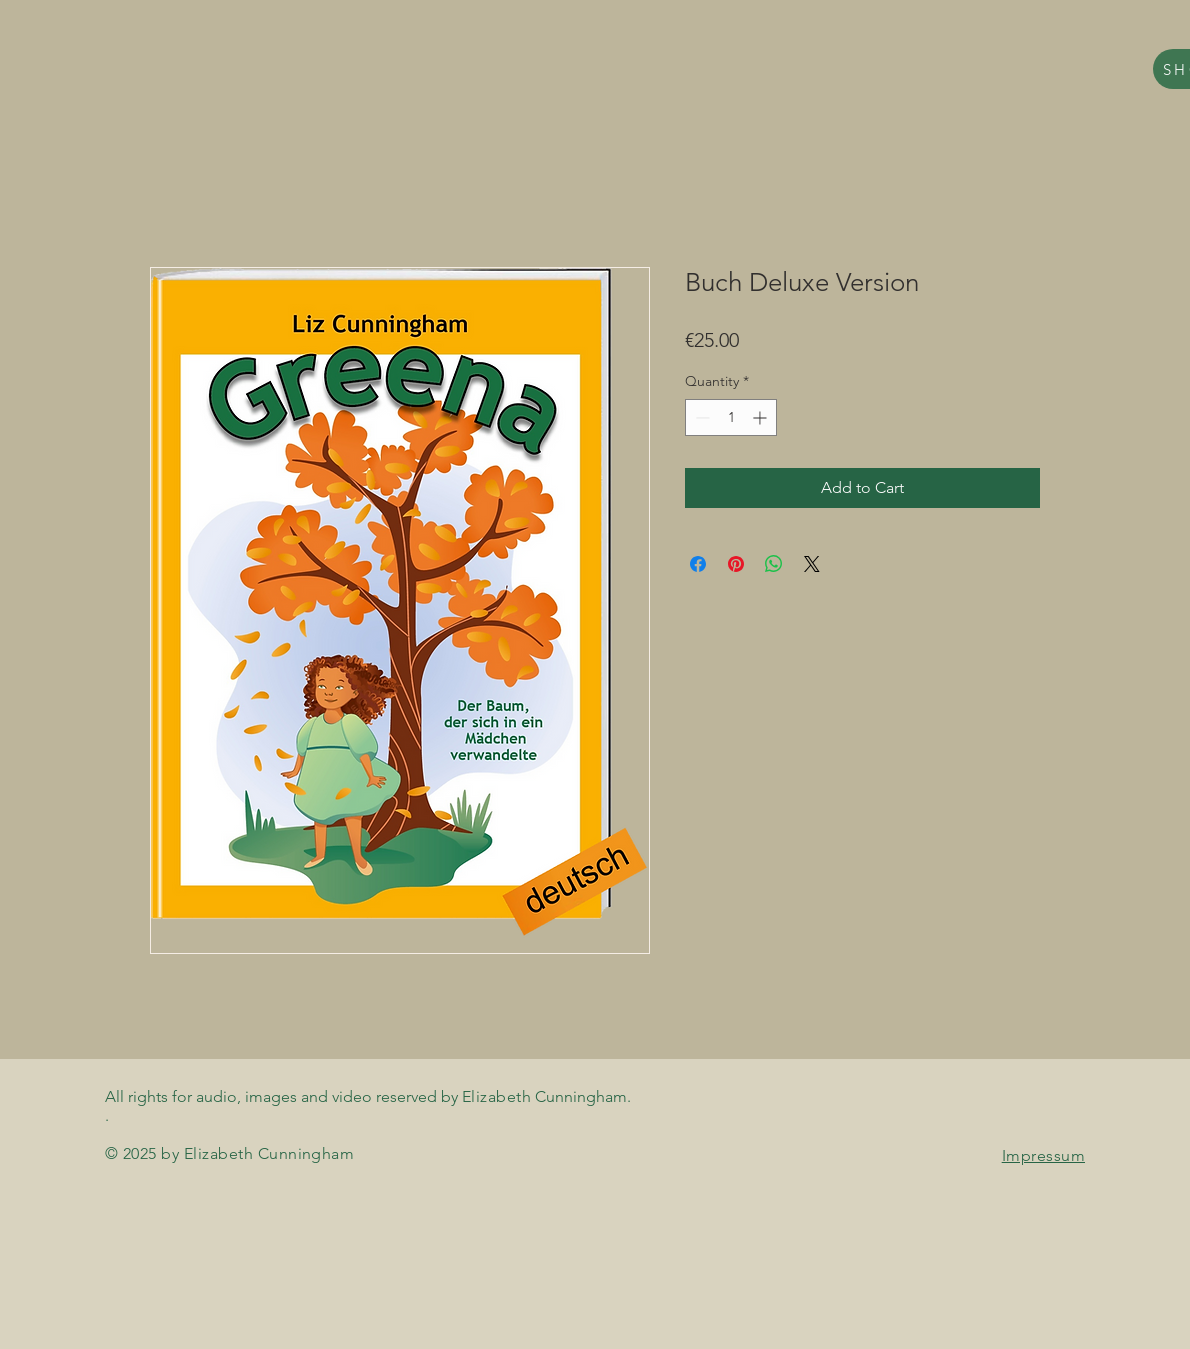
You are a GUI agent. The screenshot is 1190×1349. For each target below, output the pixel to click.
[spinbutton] (731, 417)
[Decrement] (700, 417)
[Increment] (761, 417)
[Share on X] (812, 564)
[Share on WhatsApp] (774, 564)
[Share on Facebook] (698, 564)
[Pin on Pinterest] (736, 564)
